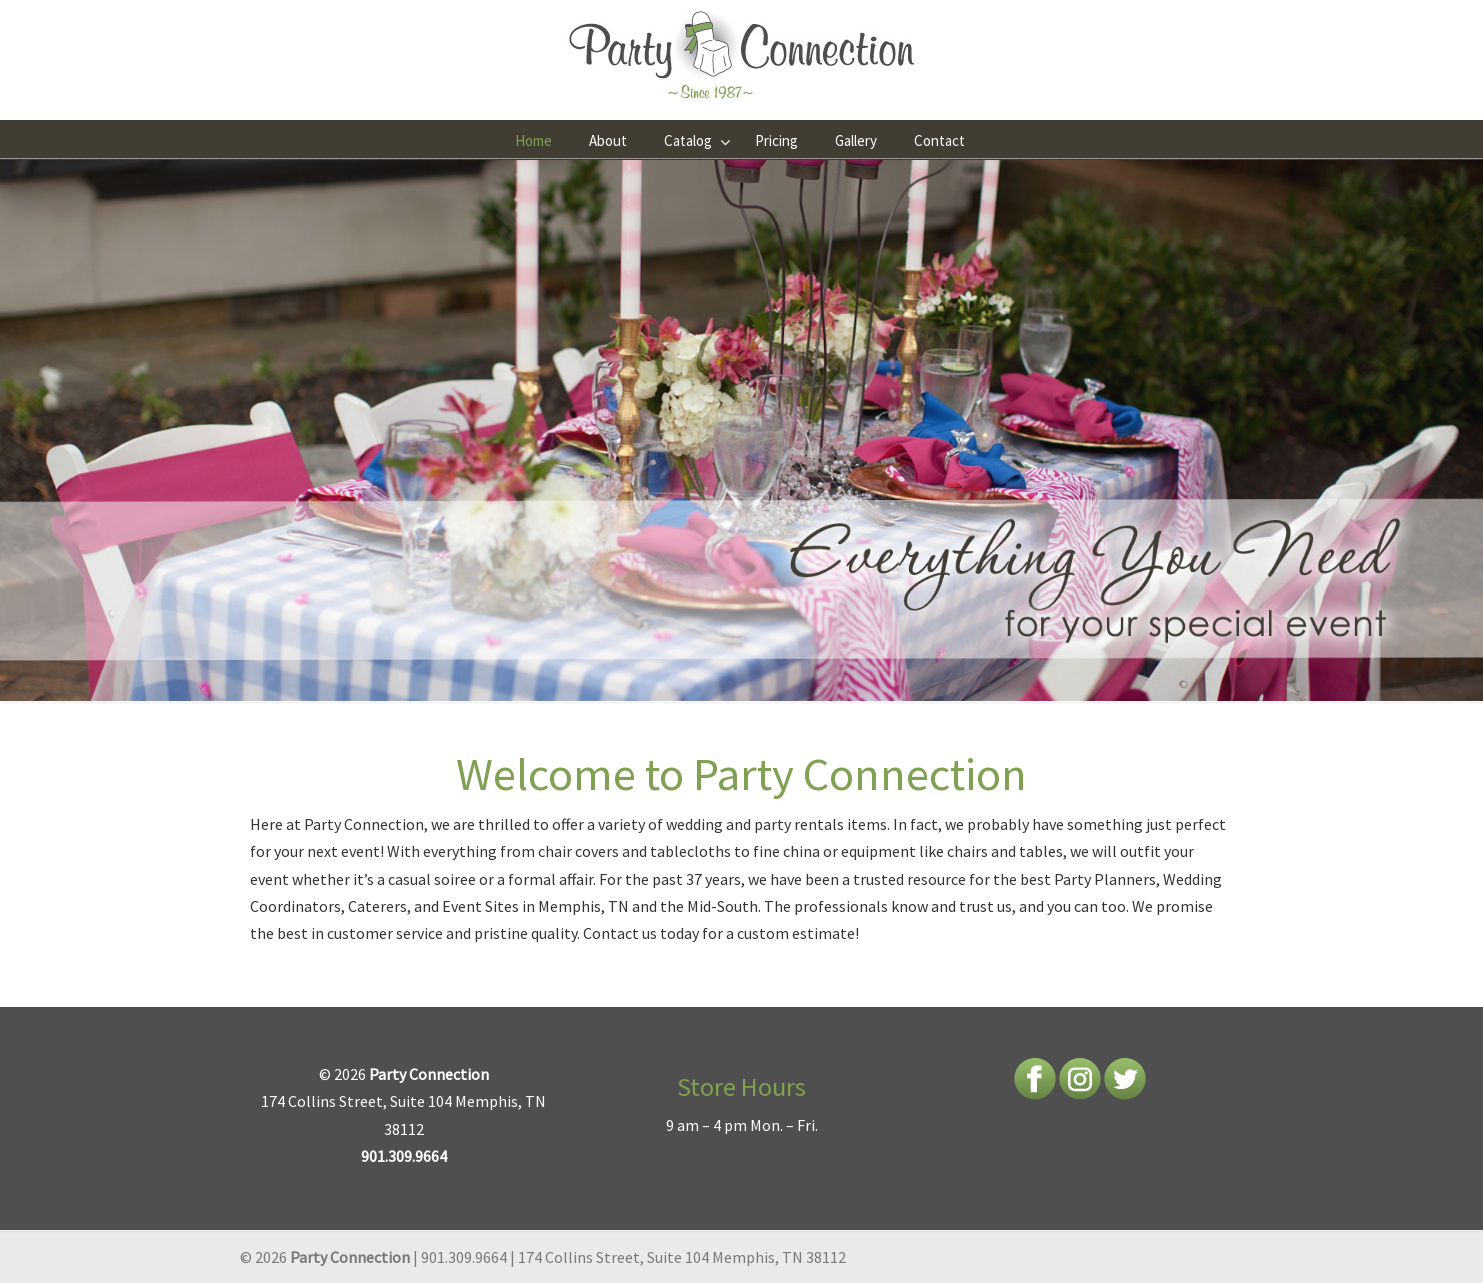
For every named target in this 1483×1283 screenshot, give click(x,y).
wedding (694, 824)
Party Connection (742, 56)
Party (322, 824)
